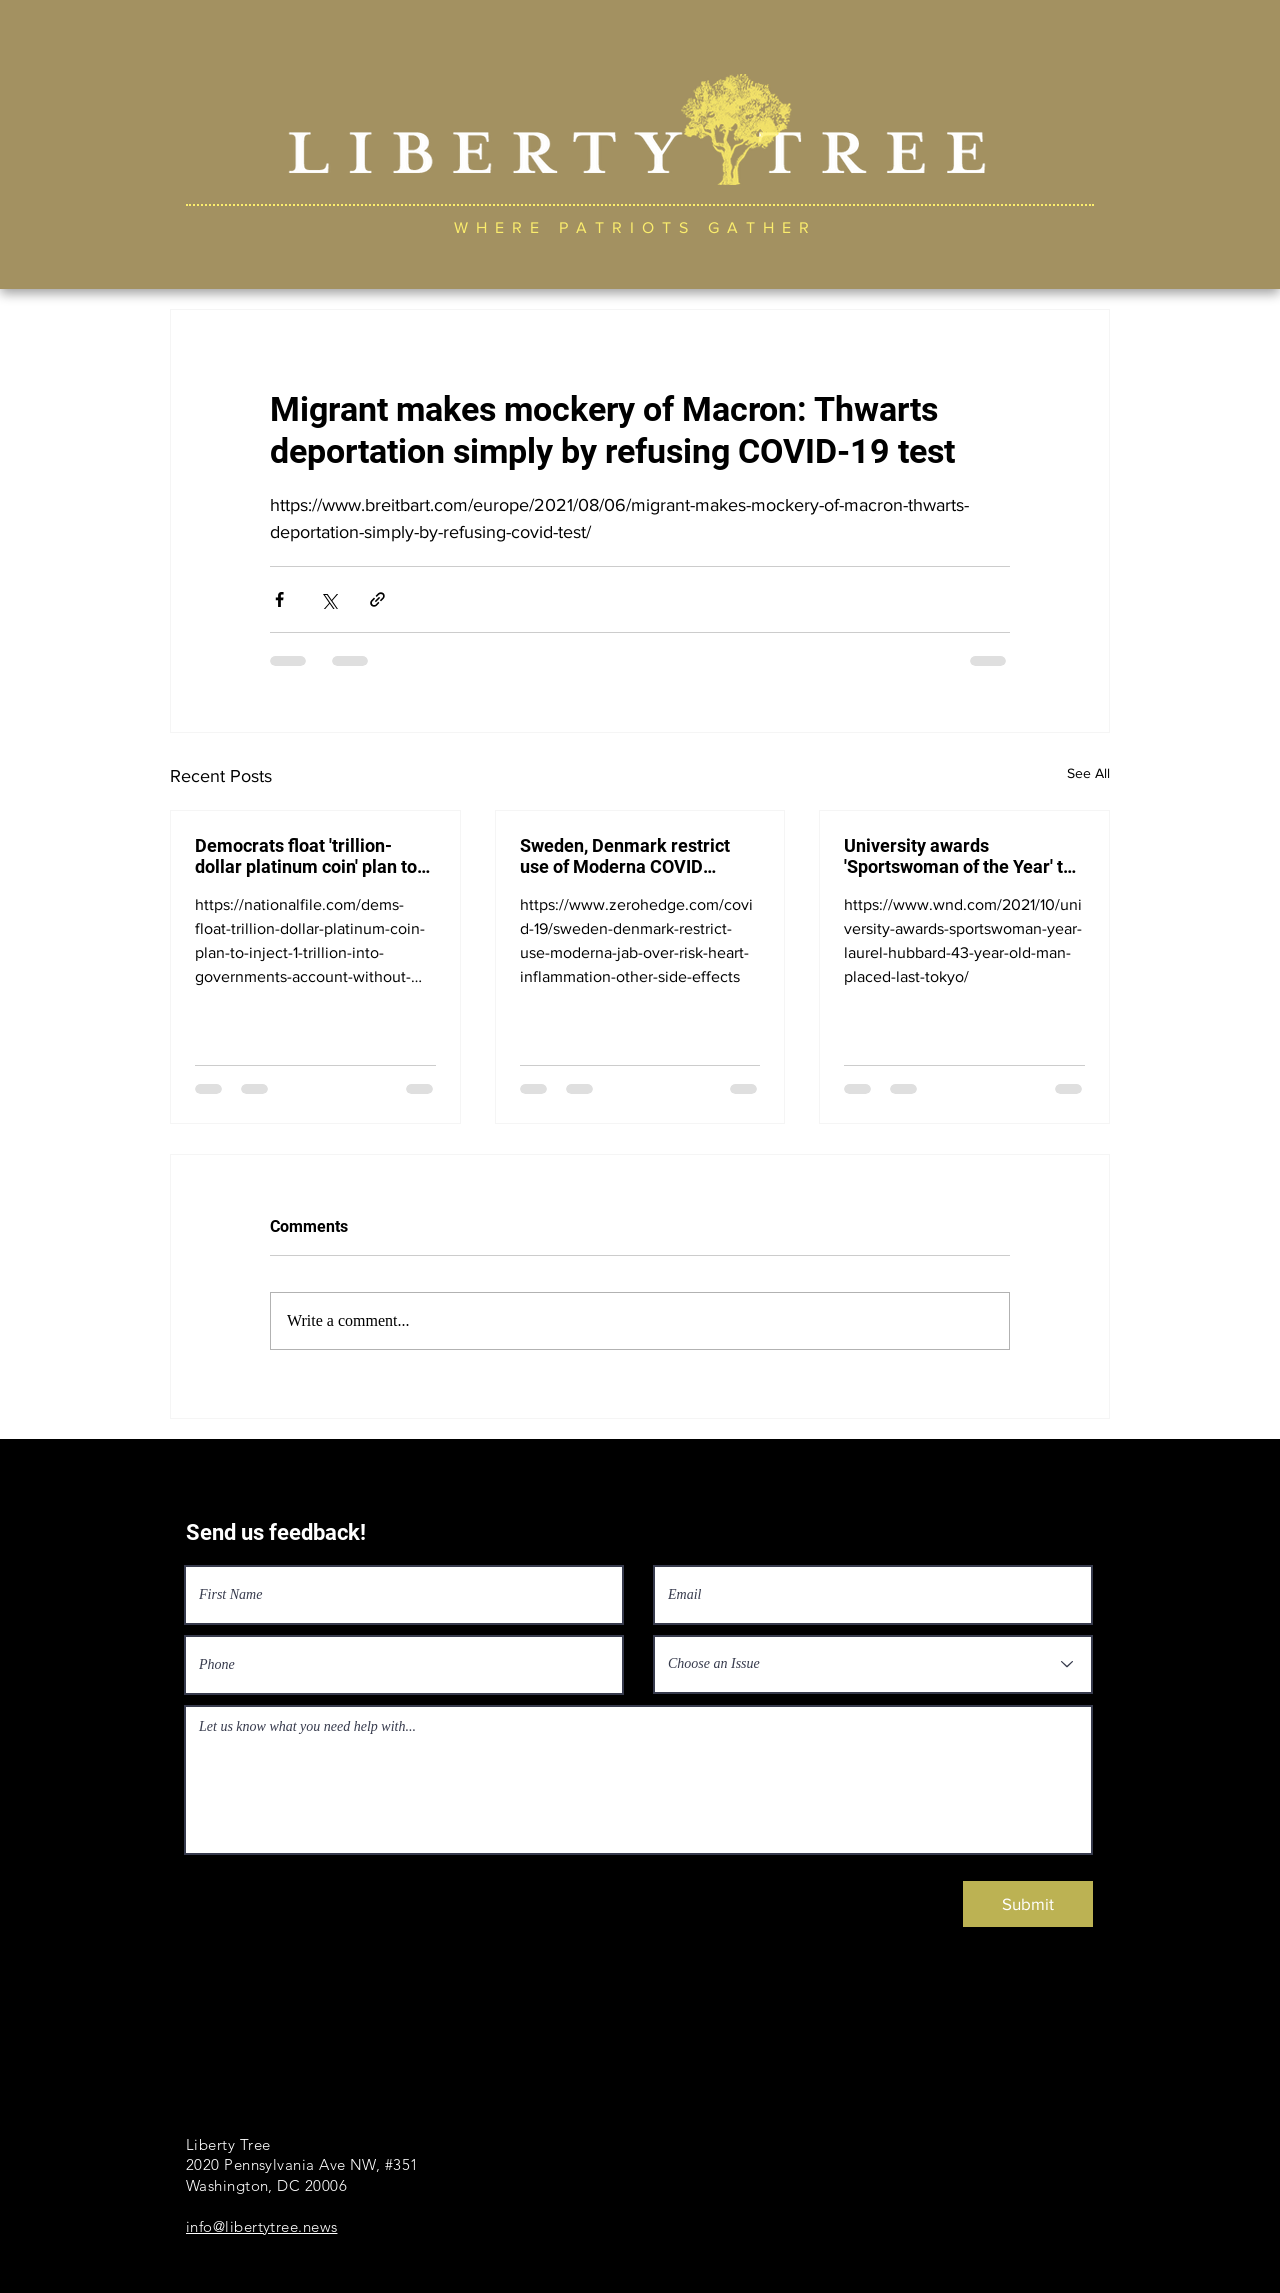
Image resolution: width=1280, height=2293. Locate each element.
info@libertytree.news (261, 2226)
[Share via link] (377, 599)
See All (1088, 773)
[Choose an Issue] (873, 1664)
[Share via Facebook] (279, 599)
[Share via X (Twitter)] (328, 599)
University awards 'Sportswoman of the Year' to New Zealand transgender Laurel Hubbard (958, 856)
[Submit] (1028, 1904)
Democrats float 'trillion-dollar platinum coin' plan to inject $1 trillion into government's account (306, 856)
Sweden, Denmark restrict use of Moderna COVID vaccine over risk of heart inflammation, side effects (625, 856)
